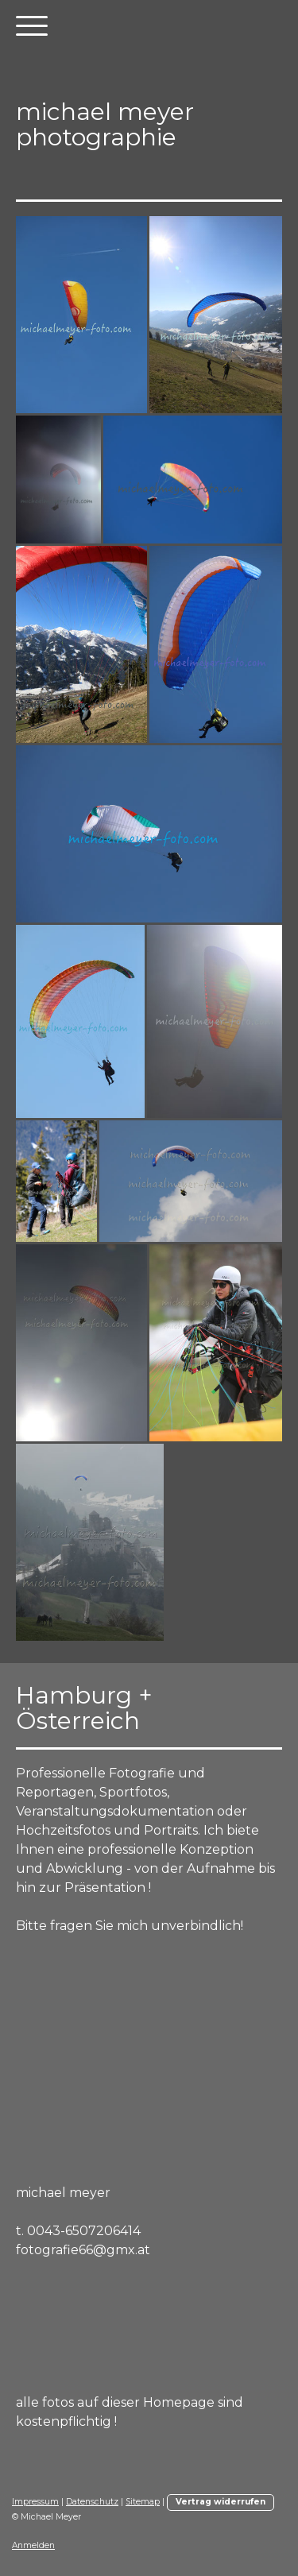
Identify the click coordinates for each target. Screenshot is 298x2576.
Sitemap (143, 2502)
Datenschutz (92, 2502)
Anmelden (33, 2545)
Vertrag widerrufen (220, 2502)
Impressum (35, 2502)
